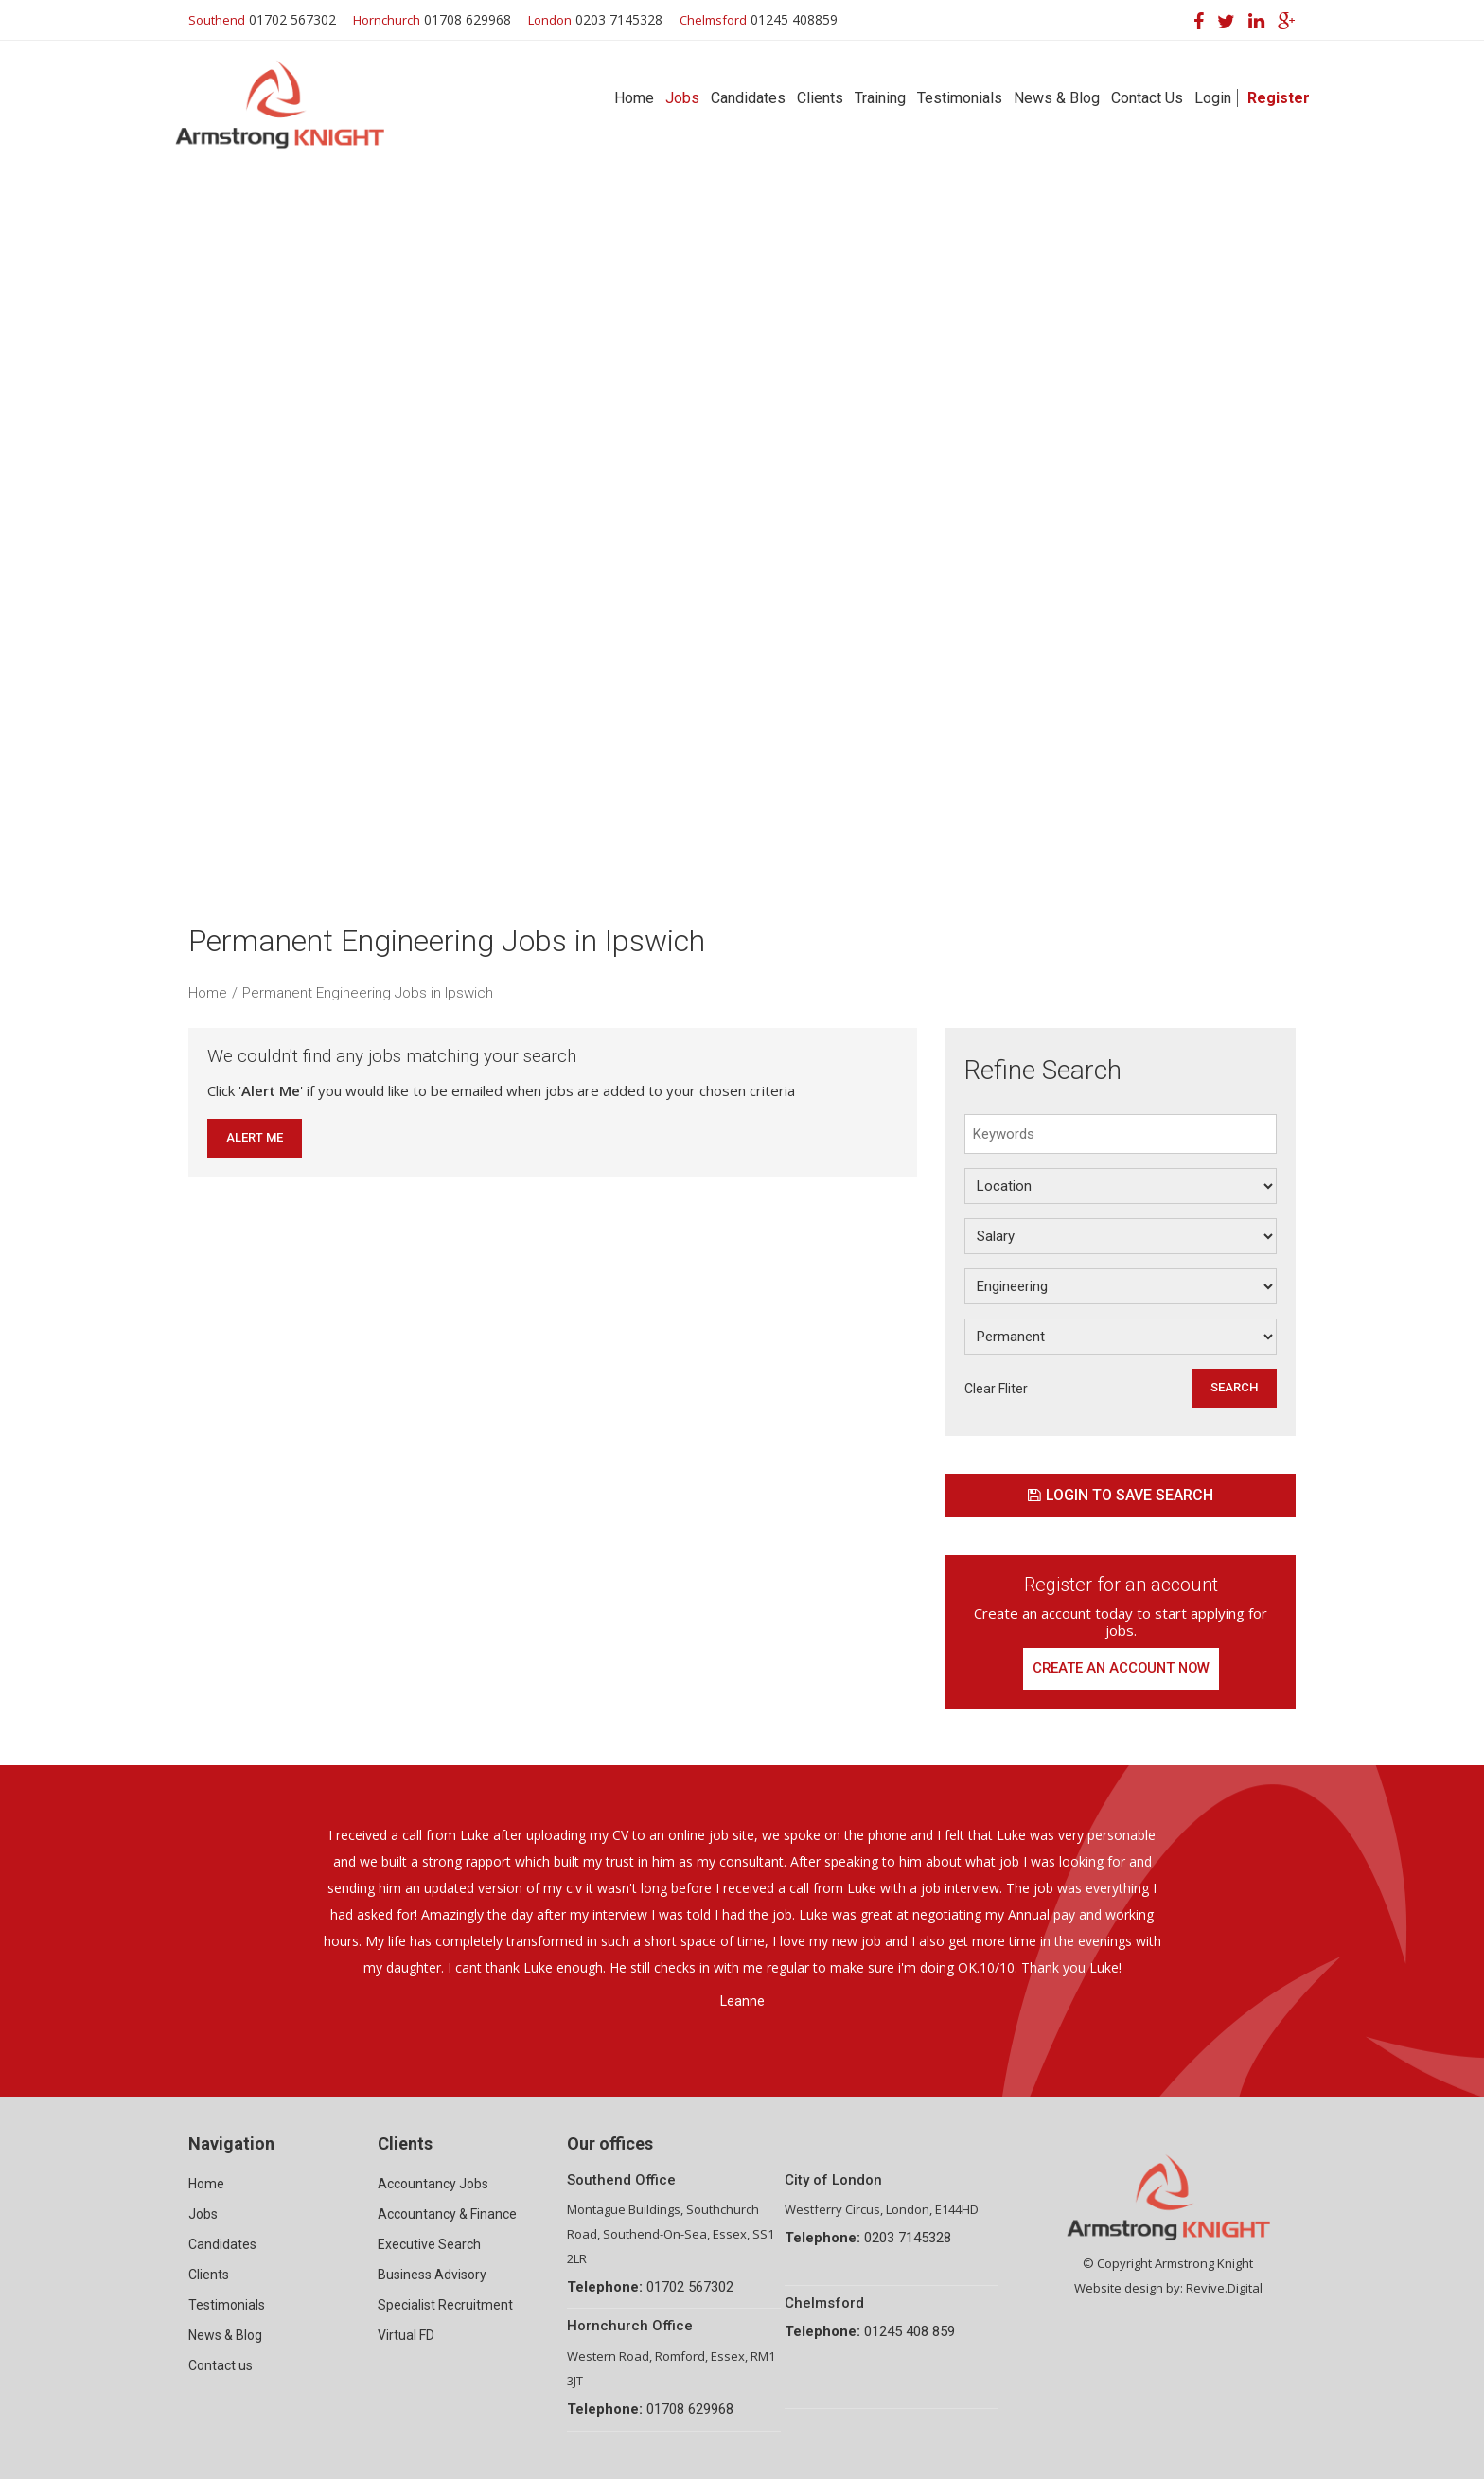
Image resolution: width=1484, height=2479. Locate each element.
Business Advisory (432, 2274)
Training (880, 98)
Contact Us (1147, 98)
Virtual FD (406, 2335)
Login (1212, 98)
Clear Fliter (996, 1388)
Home (634, 98)
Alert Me (254, 1137)
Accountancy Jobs (433, 2183)
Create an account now (1121, 1668)
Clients (820, 98)
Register (1278, 98)
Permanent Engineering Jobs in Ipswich (367, 992)
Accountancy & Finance (447, 2214)
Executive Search (429, 2244)
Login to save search (1120, 1495)
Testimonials (959, 98)
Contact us (220, 2365)
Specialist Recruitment (445, 2304)
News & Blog (1057, 98)
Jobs (682, 98)
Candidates (748, 98)
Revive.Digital (1224, 2287)
